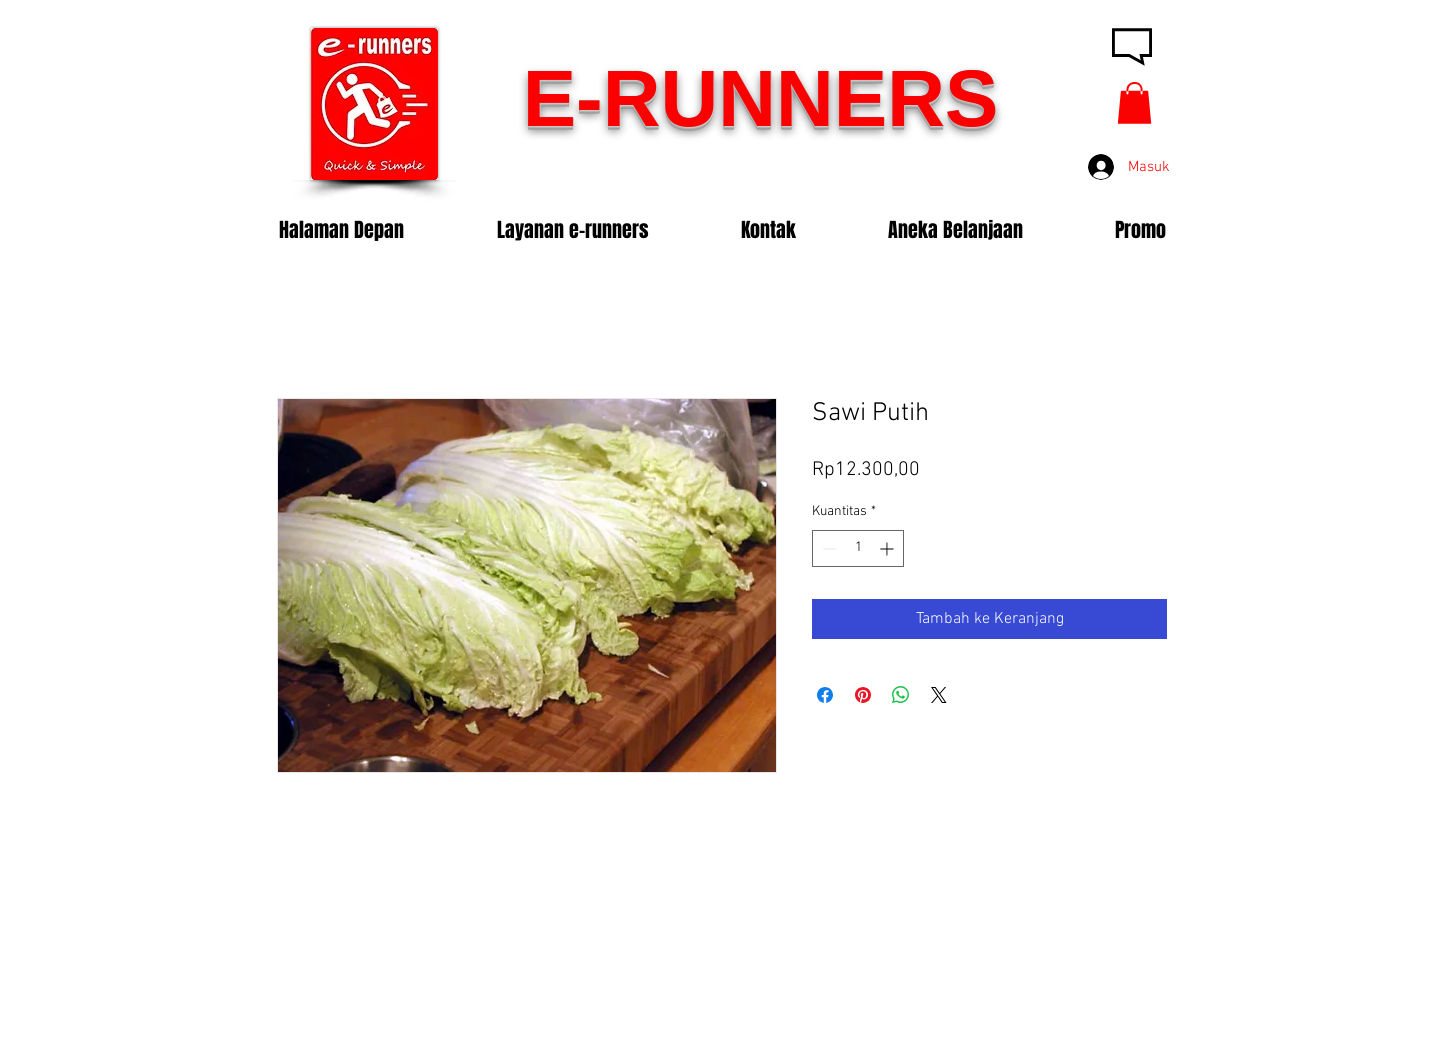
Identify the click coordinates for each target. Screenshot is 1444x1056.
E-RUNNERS (761, 98)
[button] (1134, 103)
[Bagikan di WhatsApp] (901, 695)
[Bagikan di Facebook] (825, 695)
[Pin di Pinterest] (863, 695)
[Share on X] (939, 695)
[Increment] (888, 548)
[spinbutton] (858, 548)
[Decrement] (827, 548)
